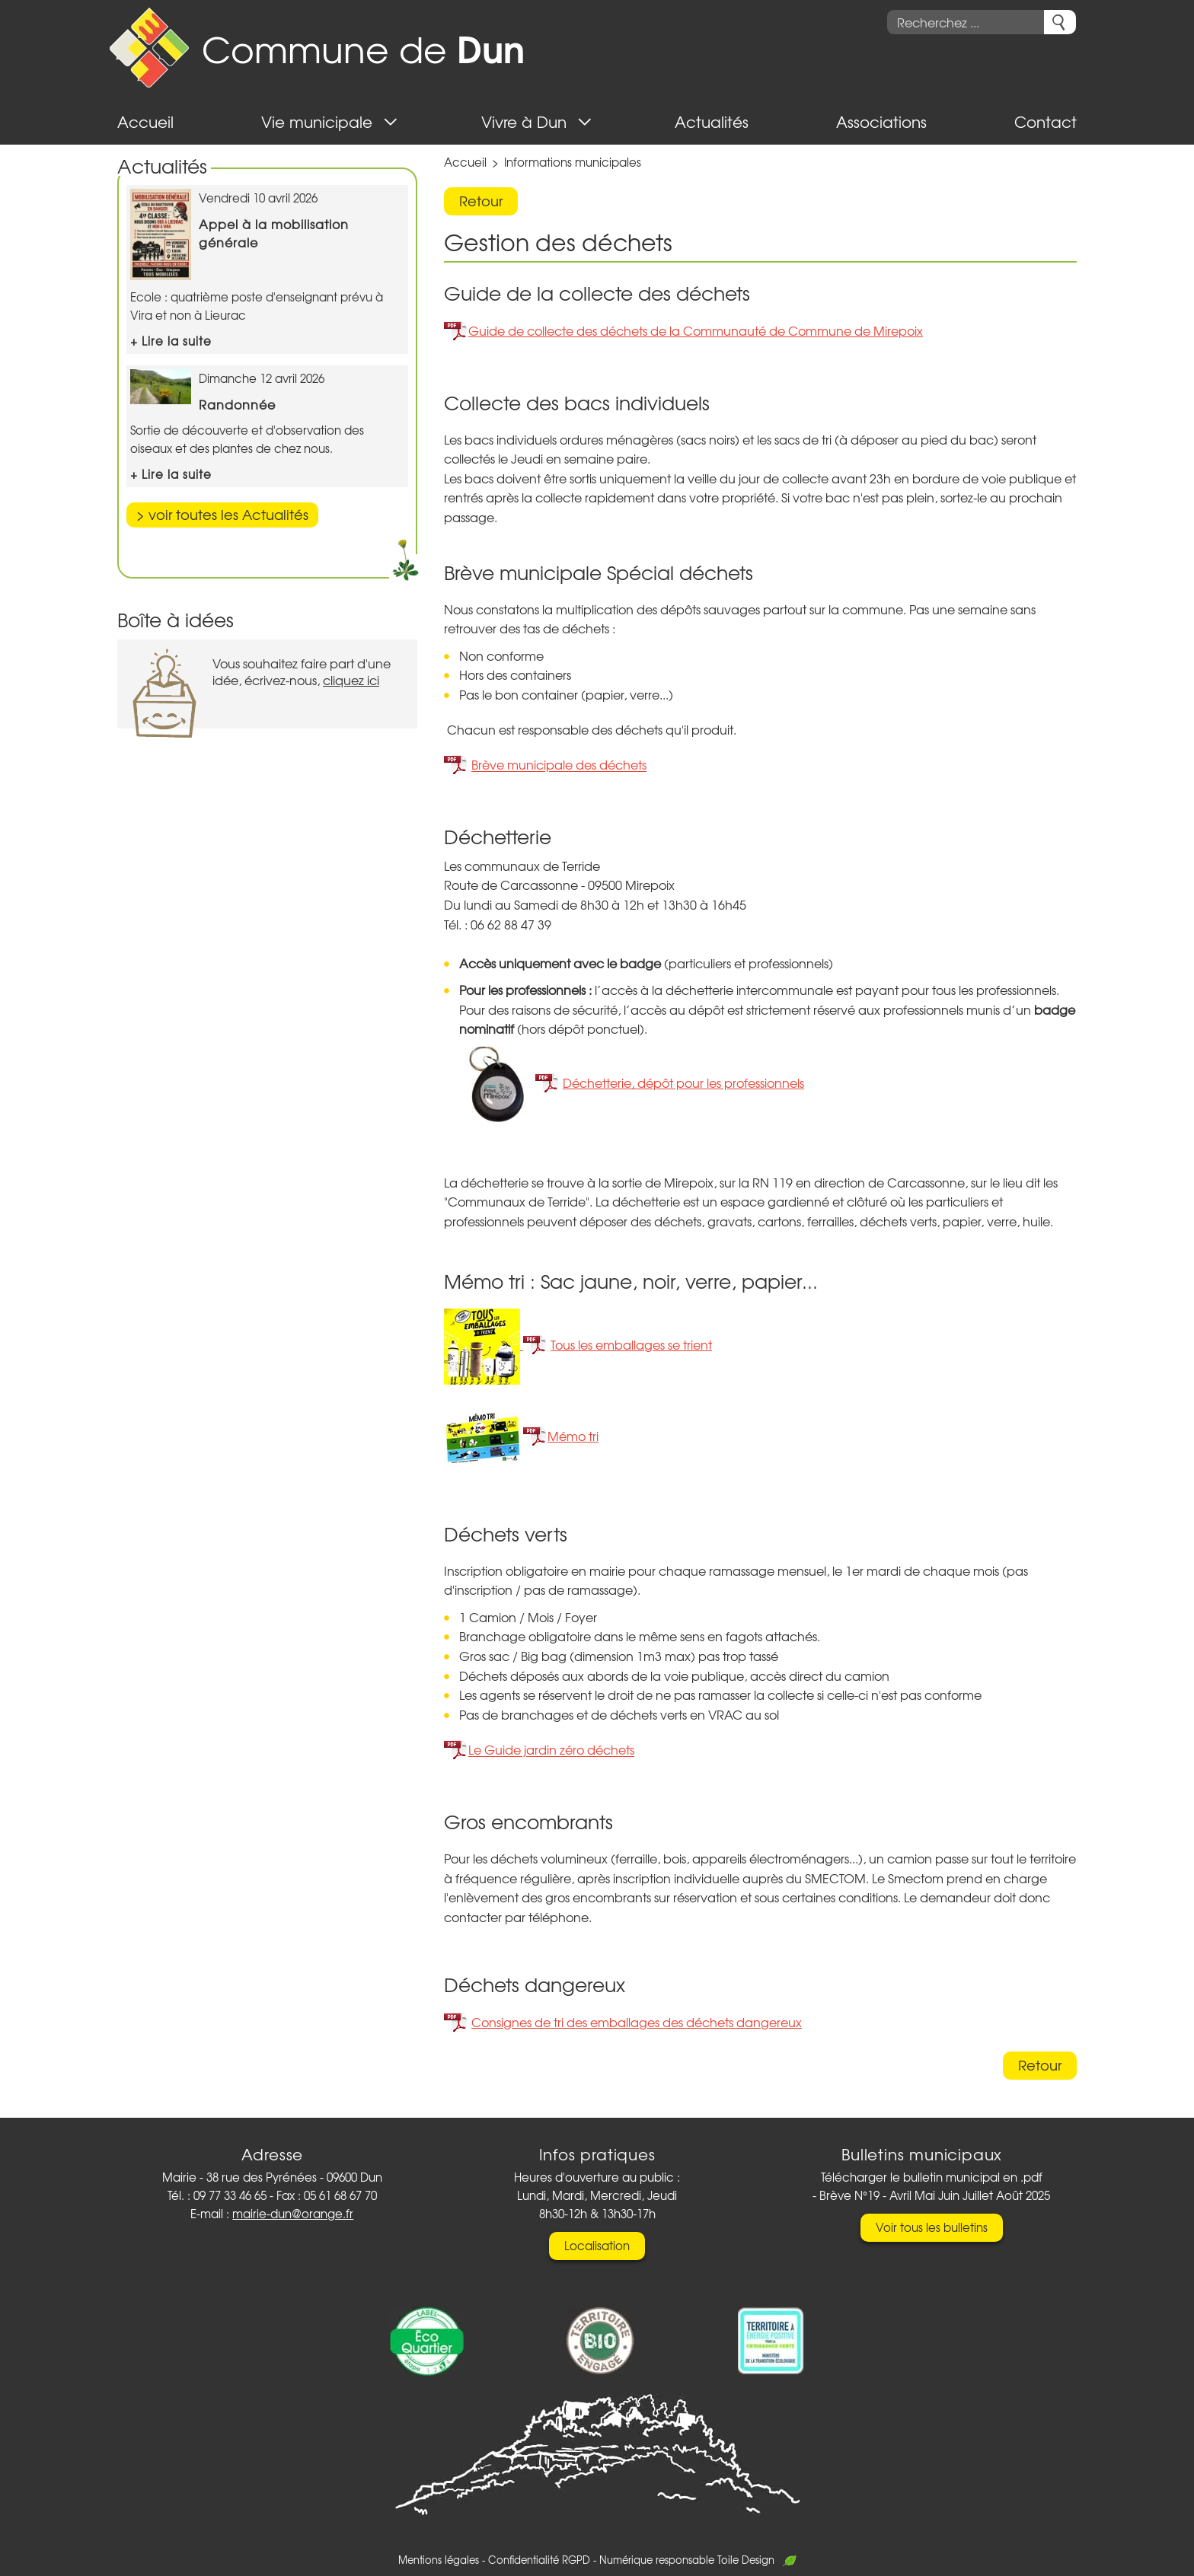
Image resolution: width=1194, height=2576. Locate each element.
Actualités (162, 165)
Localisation (597, 2245)
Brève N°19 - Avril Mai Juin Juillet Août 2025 (934, 2195)
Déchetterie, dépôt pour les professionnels (683, 1082)
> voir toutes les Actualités (222, 514)
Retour (481, 200)
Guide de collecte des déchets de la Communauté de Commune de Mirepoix (695, 330)
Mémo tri (573, 1436)
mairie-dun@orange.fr (292, 2213)
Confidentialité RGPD (539, 2559)
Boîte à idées (175, 619)
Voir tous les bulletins (932, 2227)
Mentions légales (438, 2559)
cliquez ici (351, 680)
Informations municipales (572, 162)
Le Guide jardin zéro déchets (551, 1750)
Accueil (465, 162)
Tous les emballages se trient (631, 1344)
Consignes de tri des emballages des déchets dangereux (636, 2022)
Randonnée (237, 404)
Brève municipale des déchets (558, 765)
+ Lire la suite (171, 341)
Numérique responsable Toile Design (698, 2559)
